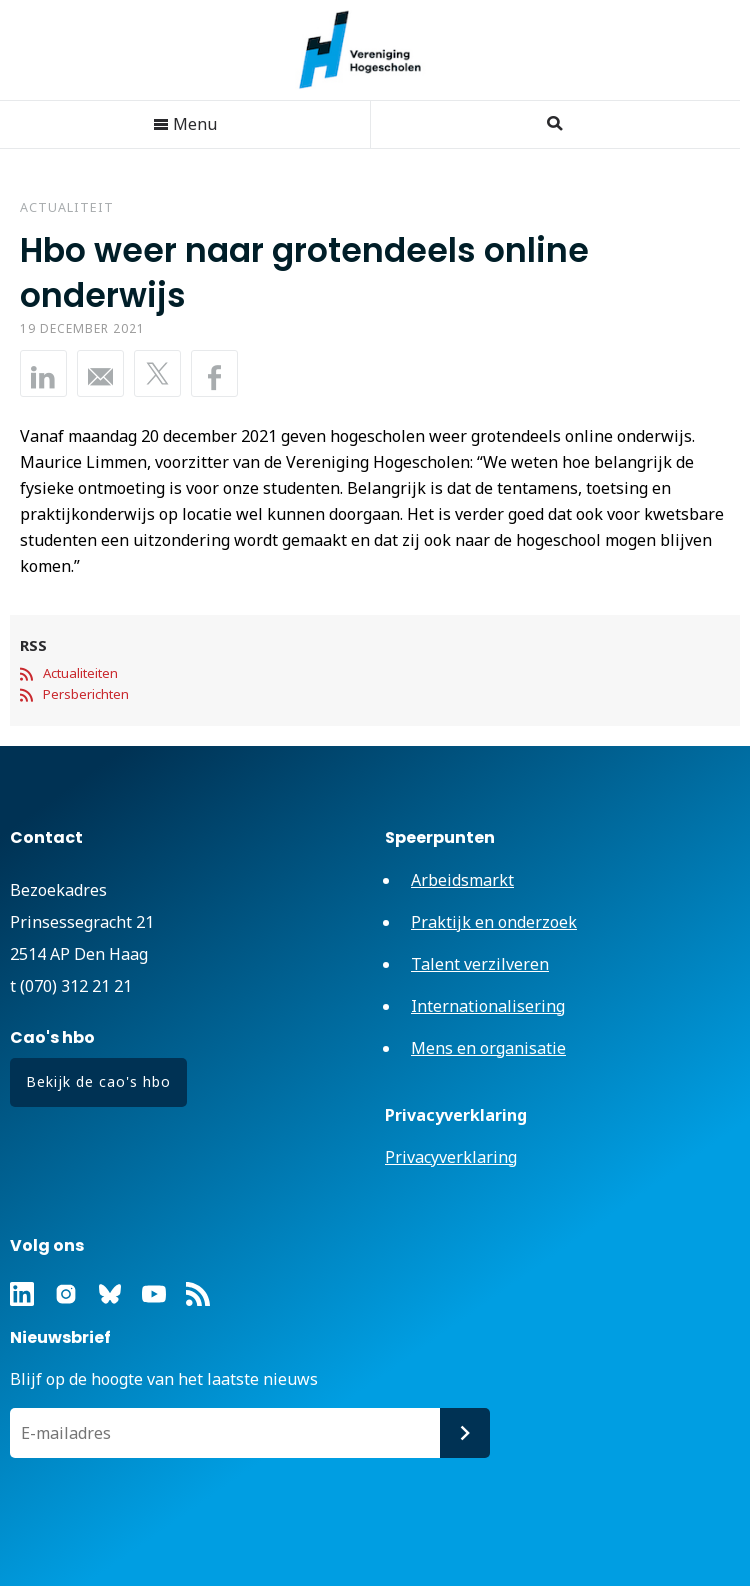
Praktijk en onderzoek (494, 922)
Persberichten (86, 694)
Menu (185, 124)
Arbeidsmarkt (462, 880)
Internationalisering (488, 1006)
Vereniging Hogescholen (370, 50)
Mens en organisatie (488, 1048)
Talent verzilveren (480, 964)
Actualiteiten (80, 673)
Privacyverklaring (451, 1157)
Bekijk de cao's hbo (98, 1081)
